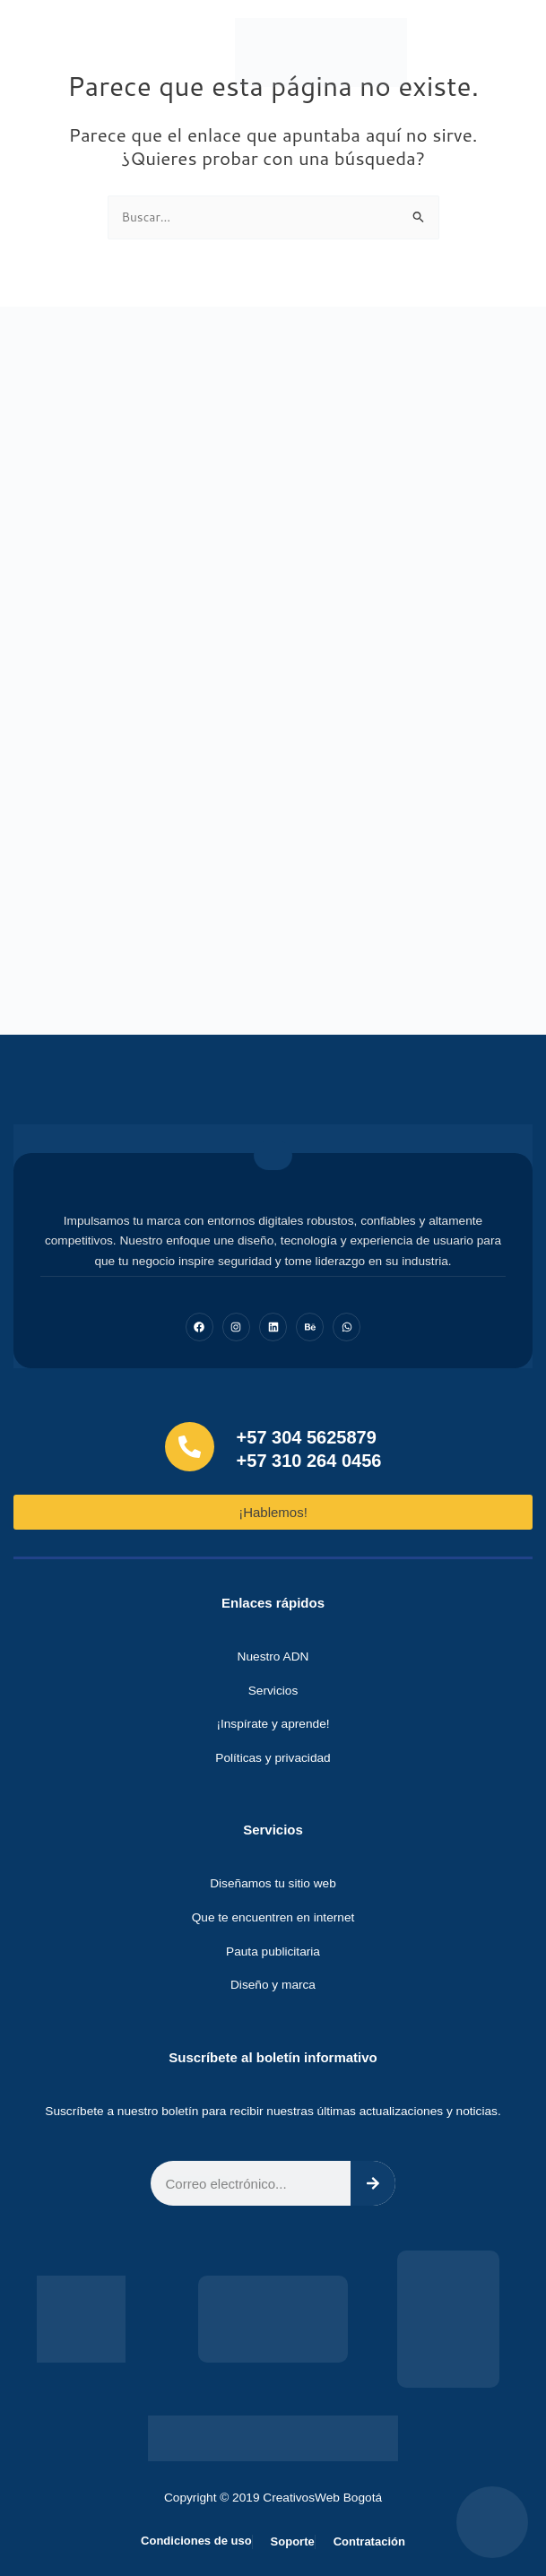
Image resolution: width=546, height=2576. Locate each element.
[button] (506, 52)
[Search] (373, 2183)
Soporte (293, 2541)
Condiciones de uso (196, 2540)
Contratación (369, 2541)
